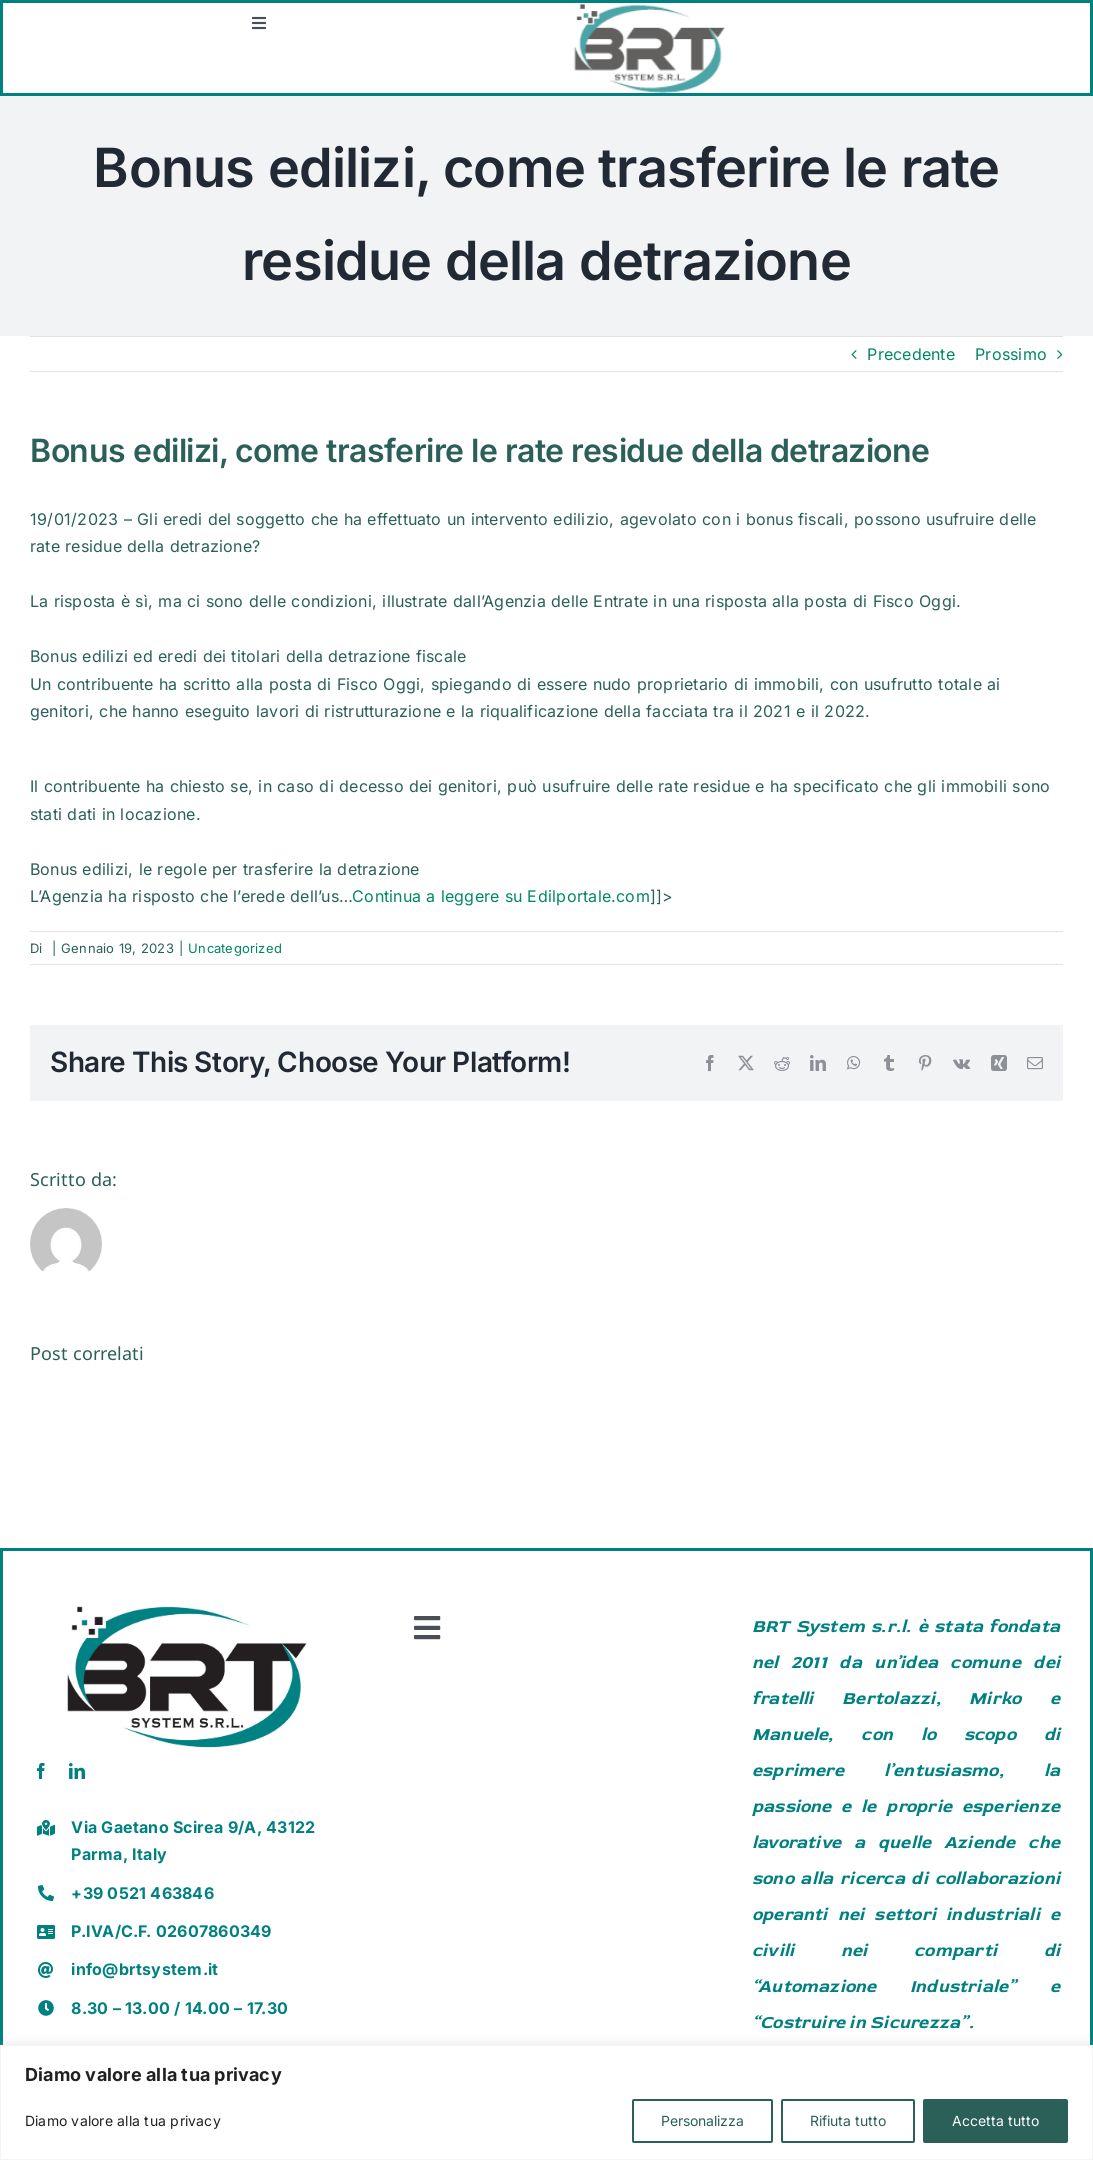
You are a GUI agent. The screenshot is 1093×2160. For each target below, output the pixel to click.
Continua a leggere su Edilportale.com (501, 896)
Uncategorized (235, 948)
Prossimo (1011, 354)
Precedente (910, 354)
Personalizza (702, 2120)
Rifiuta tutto (848, 2120)
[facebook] (41, 1771)
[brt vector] (187, 1599)
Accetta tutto (995, 2120)
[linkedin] (77, 1771)
